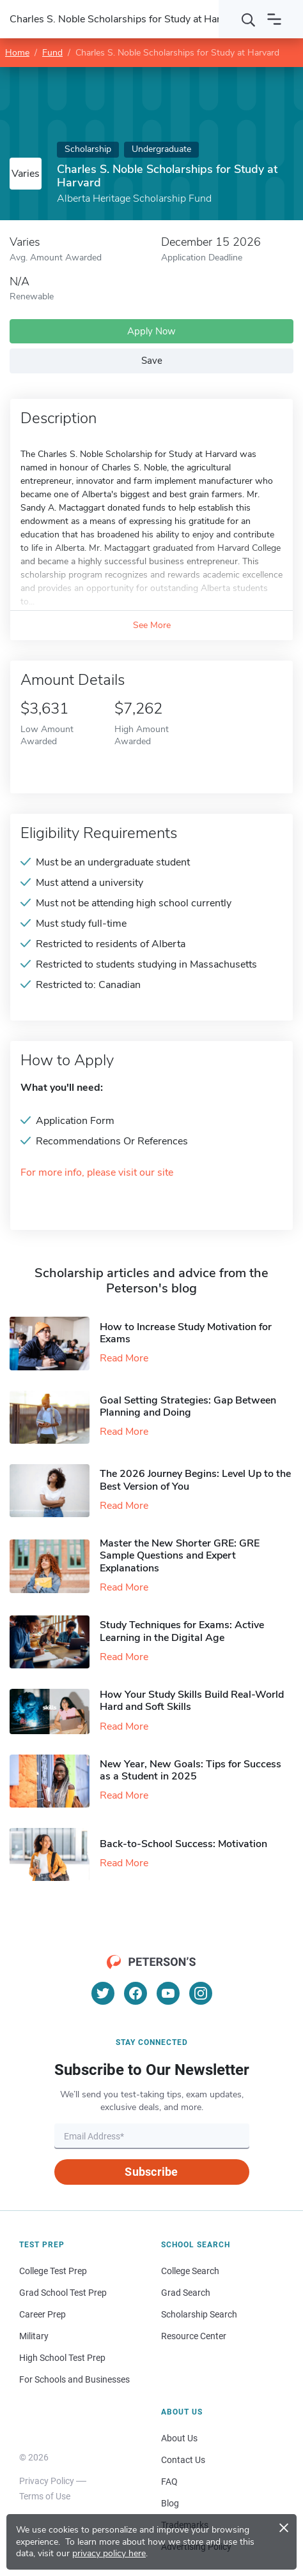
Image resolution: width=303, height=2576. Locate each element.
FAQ (169, 2481)
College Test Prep (53, 2271)
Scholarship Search (199, 2314)
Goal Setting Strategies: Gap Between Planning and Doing (188, 1406)
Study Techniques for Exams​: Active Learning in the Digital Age (182, 1631)
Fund (52, 53)
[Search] (248, 19)
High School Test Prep (62, 2358)
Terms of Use (44, 2496)
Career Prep (42, 2314)
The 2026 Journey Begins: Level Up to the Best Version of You (195, 1480)
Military (34, 2336)
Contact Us (183, 2460)
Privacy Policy (46, 2481)
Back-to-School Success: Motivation (183, 1844)
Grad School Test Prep (63, 2293)
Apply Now (151, 331)
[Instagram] (200, 1993)
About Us (179, 2438)
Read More (124, 1358)
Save (151, 360)
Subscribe (151, 2171)
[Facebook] (135, 1993)
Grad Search (185, 2293)
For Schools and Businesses (74, 2379)
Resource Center (193, 2336)
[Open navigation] (274, 19)
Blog (170, 2503)
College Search (190, 2271)
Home (17, 53)
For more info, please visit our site (96, 1173)
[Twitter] (102, 1993)
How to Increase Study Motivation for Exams (186, 1333)
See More (152, 625)
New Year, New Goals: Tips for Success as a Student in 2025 (190, 1770)
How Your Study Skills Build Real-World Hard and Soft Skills (192, 1701)
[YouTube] (168, 1993)
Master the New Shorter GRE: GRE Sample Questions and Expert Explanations (180, 1555)
